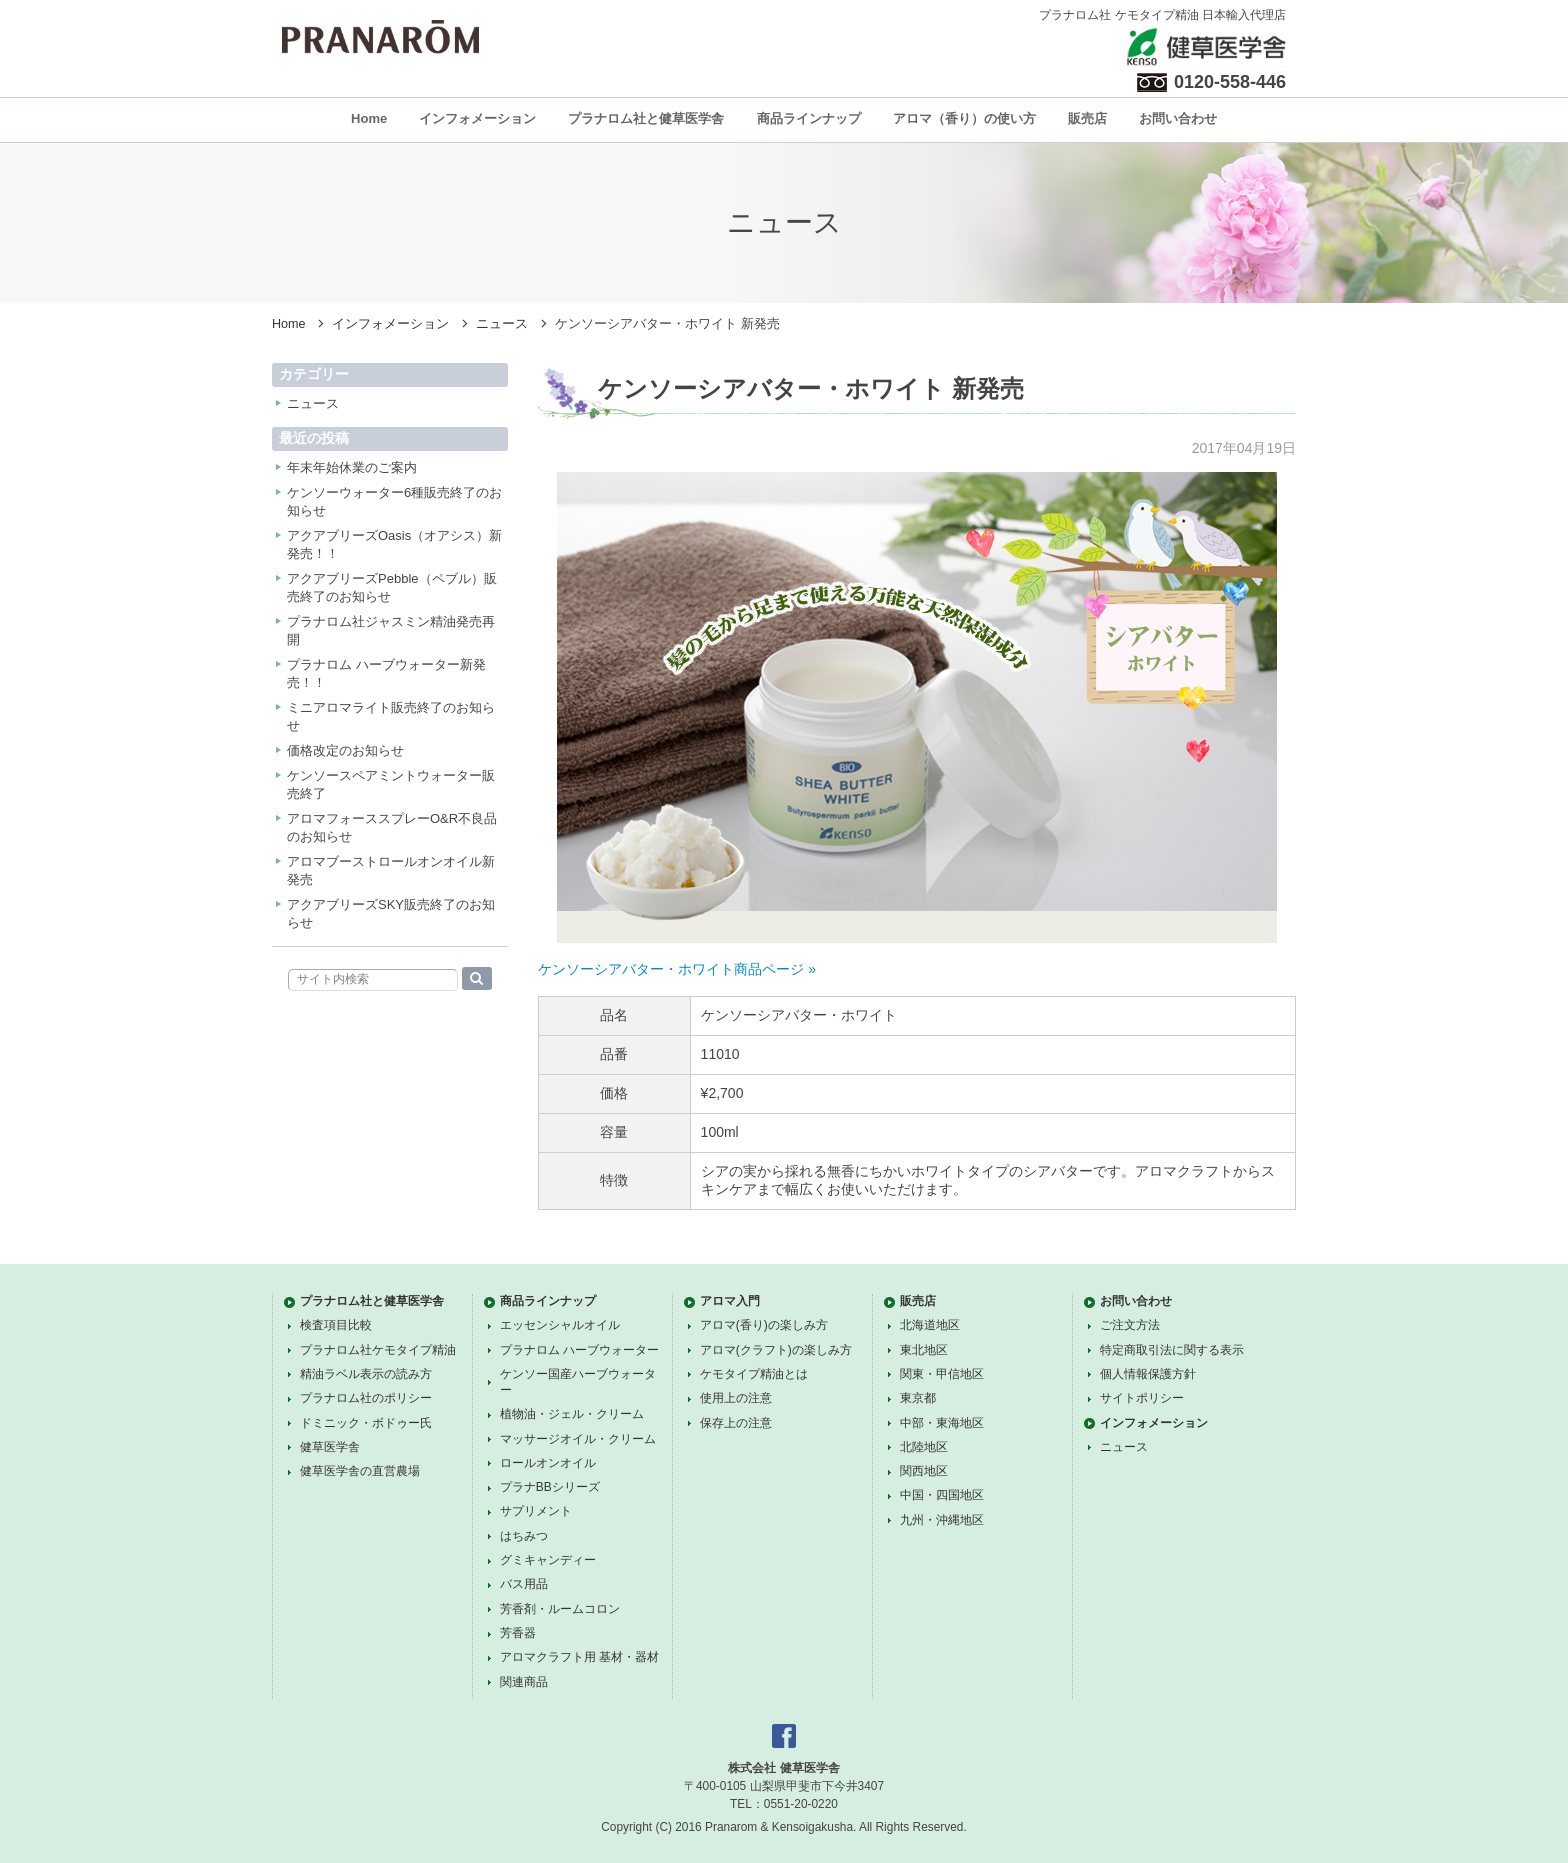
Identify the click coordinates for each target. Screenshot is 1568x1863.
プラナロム (380, 37)
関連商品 (524, 1682)
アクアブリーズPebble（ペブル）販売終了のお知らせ (392, 587)
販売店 (1087, 118)
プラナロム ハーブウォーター (579, 1350)
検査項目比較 (336, 1325)
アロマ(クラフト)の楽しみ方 (776, 1350)
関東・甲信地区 (942, 1374)
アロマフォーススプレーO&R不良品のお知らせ (392, 827)
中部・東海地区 (942, 1423)
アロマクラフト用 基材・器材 (579, 1657)
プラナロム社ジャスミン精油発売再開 (391, 630)
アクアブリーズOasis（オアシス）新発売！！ (394, 544)
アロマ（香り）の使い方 (964, 118)
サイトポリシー (1142, 1398)
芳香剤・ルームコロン (560, 1609)
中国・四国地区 (942, 1495)
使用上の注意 (736, 1398)
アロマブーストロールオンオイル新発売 (391, 870)
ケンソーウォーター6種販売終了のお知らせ (394, 501)
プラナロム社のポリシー (366, 1398)
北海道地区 (930, 1325)
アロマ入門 (730, 1301)
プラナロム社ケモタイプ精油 (378, 1350)
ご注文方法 (1130, 1325)
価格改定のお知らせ (345, 750)
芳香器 (518, 1633)
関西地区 (924, 1471)
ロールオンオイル (548, 1463)
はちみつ (524, 1536)
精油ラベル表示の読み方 (366, 1374)
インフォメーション (477, 118)
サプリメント (536, 1511)
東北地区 (924, 1350)
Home (369, 118)
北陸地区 (924, 1447)
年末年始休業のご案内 (352, 467)
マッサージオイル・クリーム (578, 1439)
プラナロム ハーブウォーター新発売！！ (386, 673)
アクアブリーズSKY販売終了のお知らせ (391, 913)
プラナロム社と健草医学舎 (646, 118)
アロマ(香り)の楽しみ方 (764, 1325)
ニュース (502, 324)
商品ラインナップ (809, 118)
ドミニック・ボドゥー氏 (366, 1423)
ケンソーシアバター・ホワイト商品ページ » (677, 969)
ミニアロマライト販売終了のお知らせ (391, 716)
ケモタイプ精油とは (754, 1374)
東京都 (918, 1398)
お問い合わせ (1178, 118)
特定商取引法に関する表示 (1172, 1350)
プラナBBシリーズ (550, 1487)
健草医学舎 (330, 1447)
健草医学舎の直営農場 (360, 1471)
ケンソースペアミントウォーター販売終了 (391, 784)
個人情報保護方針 (1148, 1374)
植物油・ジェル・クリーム (572, 1414)
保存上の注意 (736, 1423)
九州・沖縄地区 (942, 1520)
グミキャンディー (548, 1560)
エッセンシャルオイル (560, 1325)
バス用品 (524, 1584)
